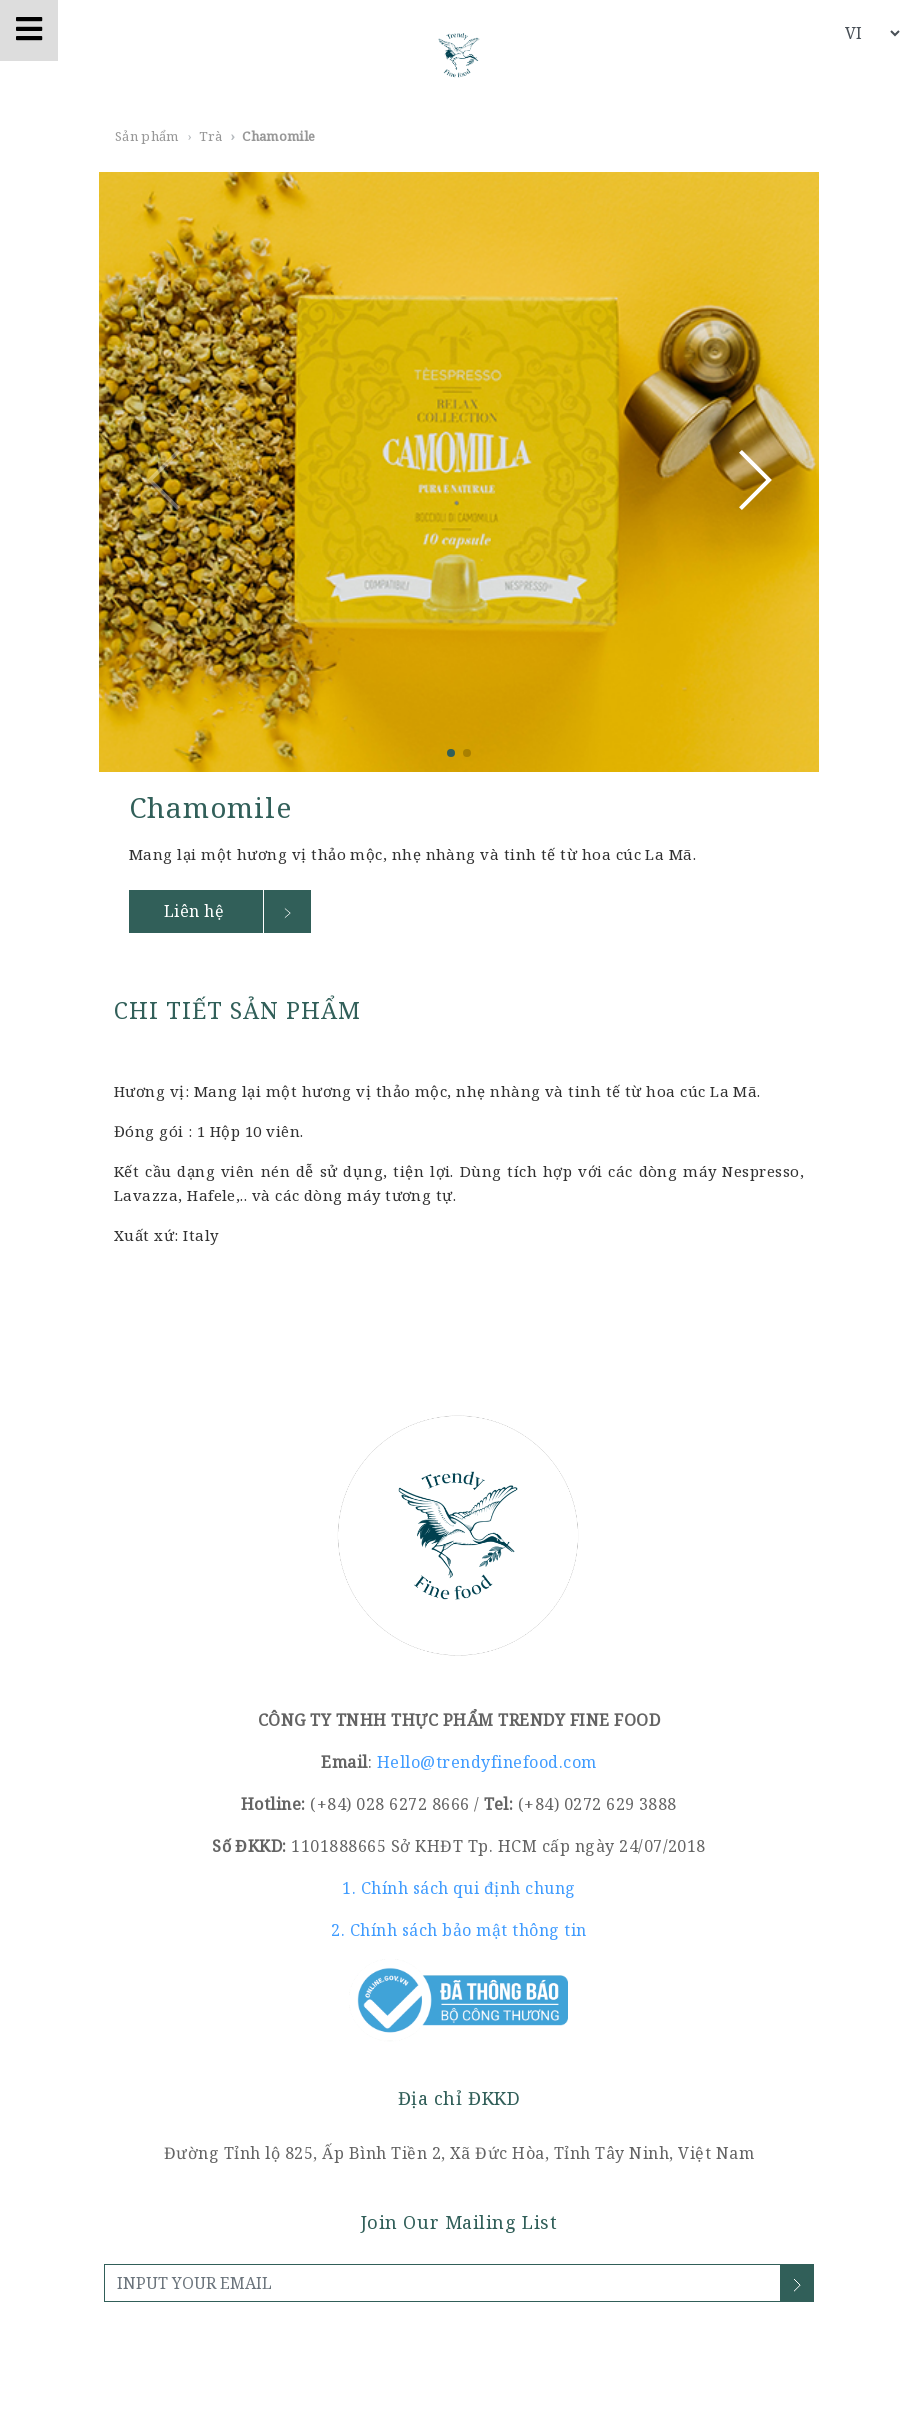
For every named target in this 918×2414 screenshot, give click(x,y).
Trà (210, 136)
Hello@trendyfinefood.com (487, 1762)
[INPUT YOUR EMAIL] (442, 2283)
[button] (753, 480)
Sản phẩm (147, 136)
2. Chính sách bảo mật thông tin (458, 1930)
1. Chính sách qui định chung (459, 1888)
